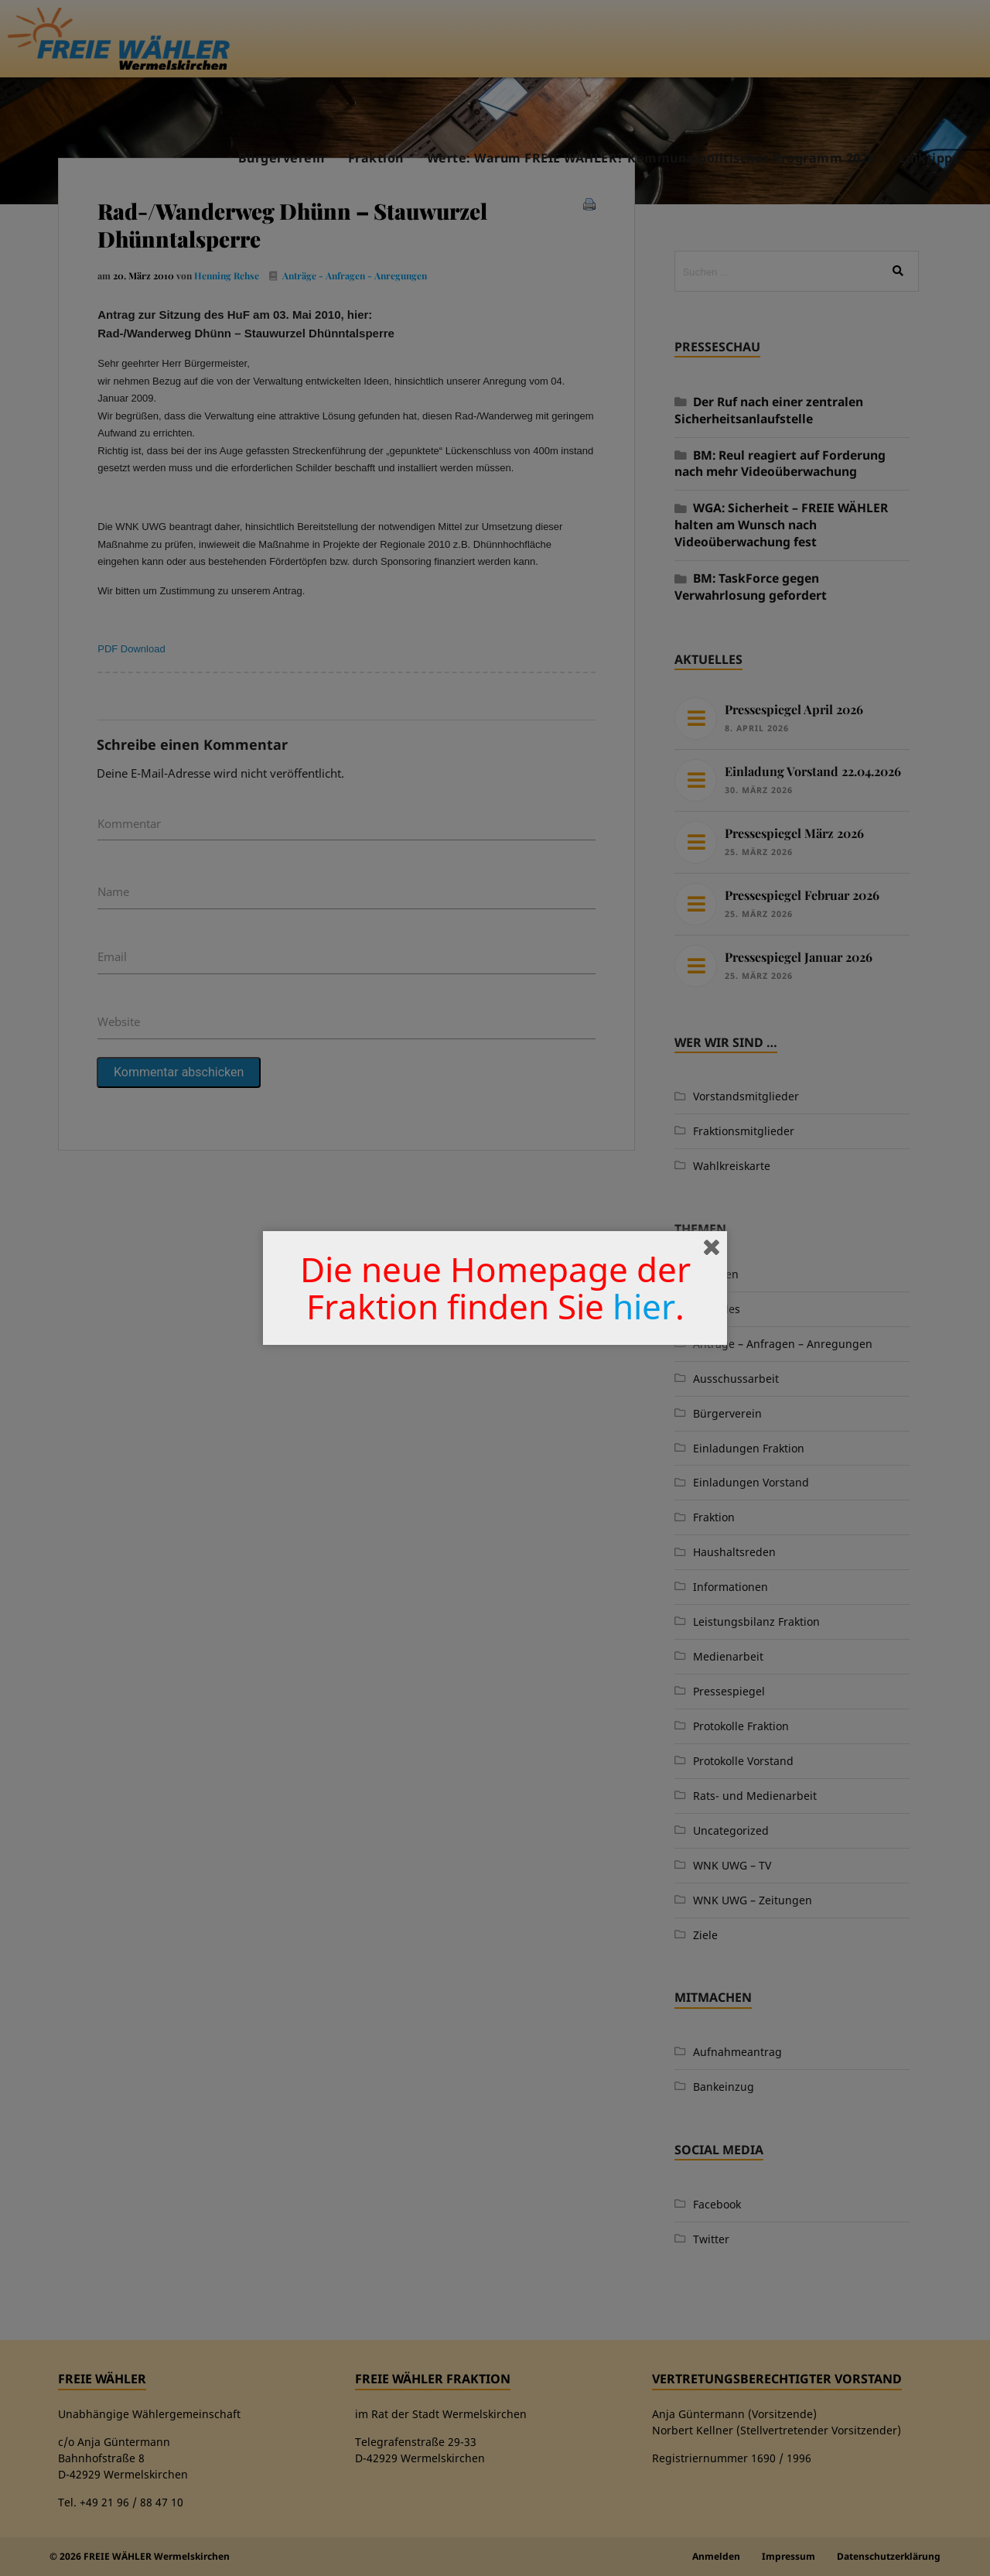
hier (644, 1306)
